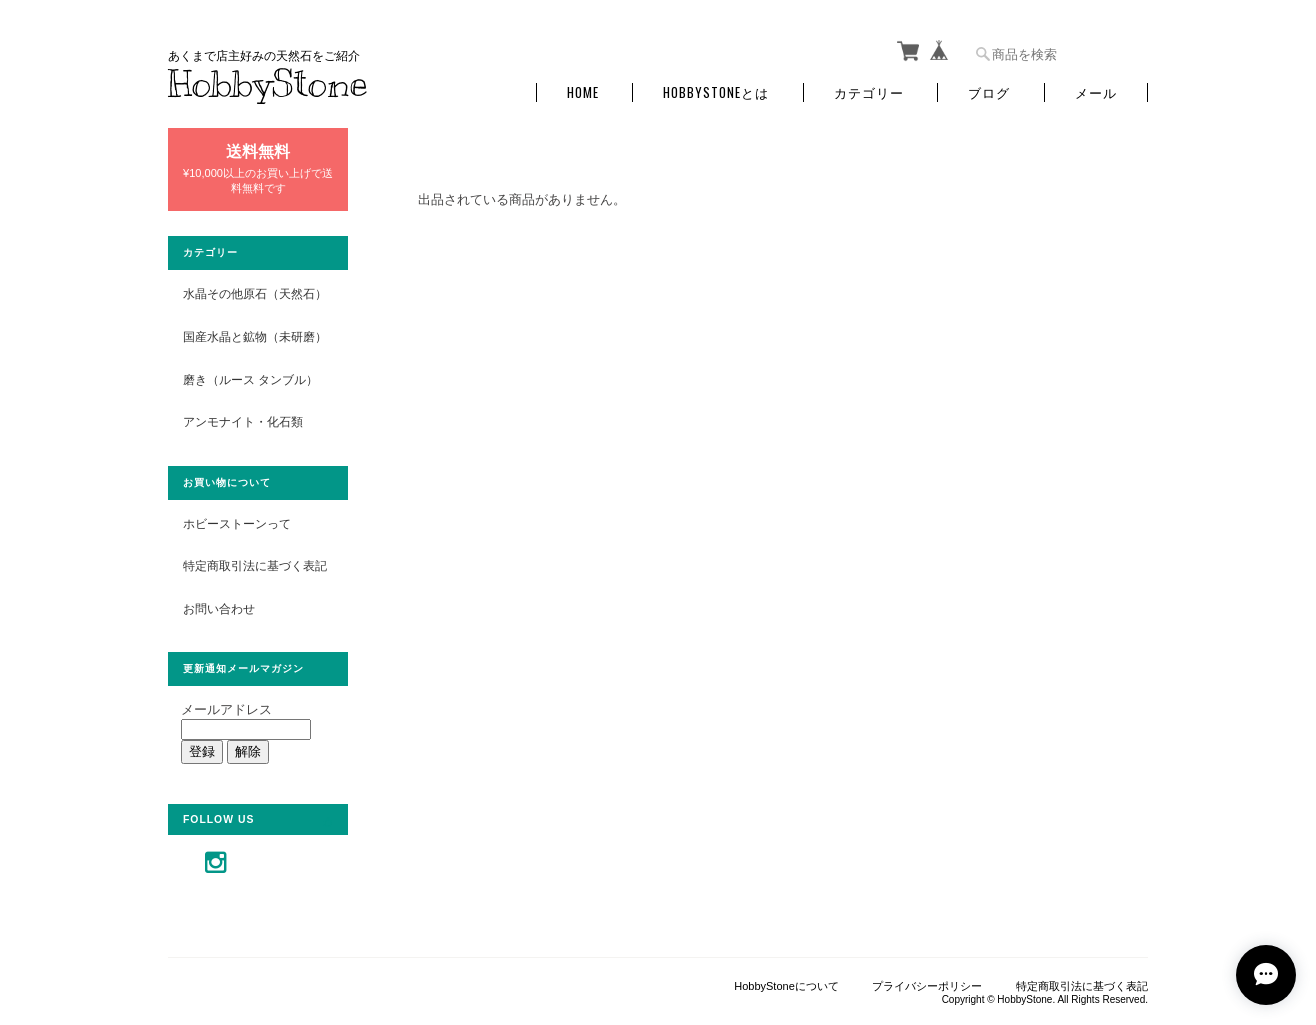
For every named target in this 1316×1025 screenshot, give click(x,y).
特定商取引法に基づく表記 (255, 565)
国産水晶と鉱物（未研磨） (255, 336)
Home (583, 92)
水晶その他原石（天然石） (255, 293)
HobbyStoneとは (716, 92)
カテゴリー (869, 92)
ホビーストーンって (237, 523)
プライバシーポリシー (927, 986)
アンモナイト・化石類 (243, 421)
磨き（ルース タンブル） (250, 379)
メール (1096, 92)
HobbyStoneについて (786, 986)
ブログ (989, 92)
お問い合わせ (219, 608)
